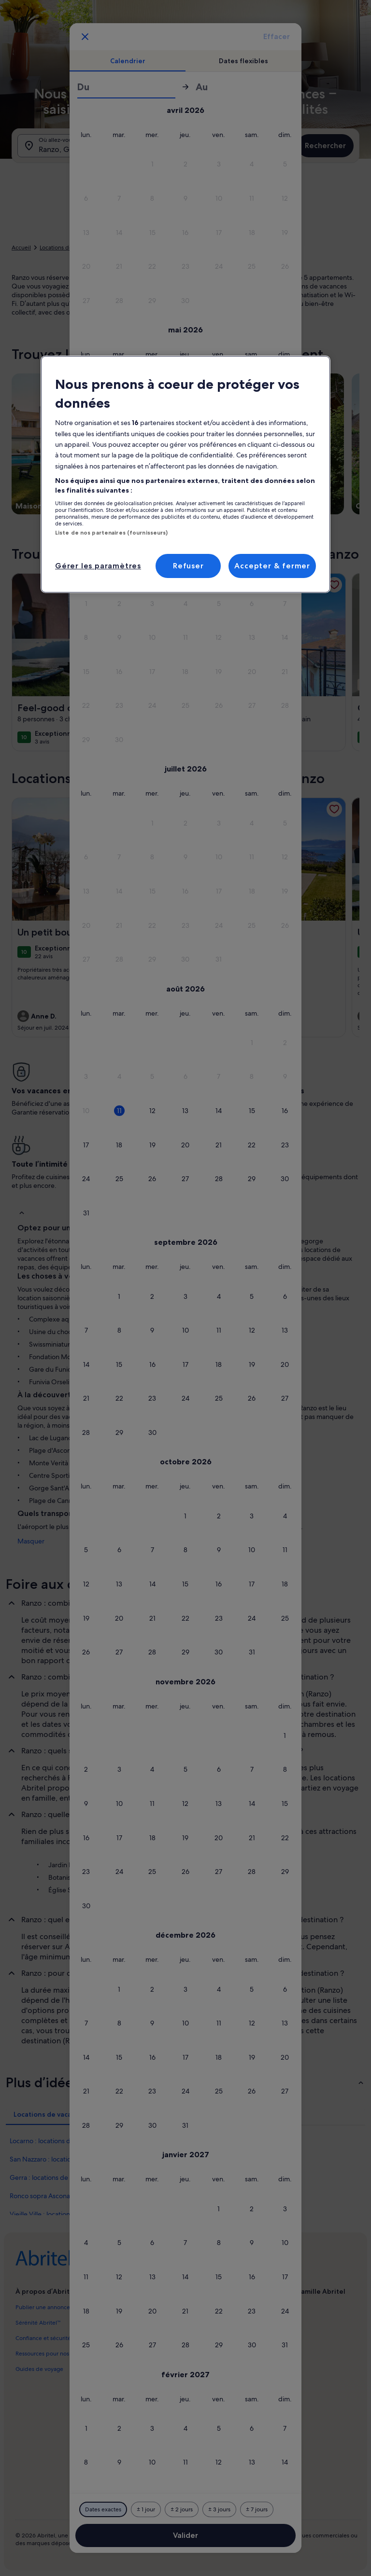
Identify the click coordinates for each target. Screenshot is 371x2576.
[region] (185, 474)
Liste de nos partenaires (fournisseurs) (111, 532)
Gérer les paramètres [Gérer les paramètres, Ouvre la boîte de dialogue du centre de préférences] (98, 565)
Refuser (188, 565)
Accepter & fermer (272, 565)
